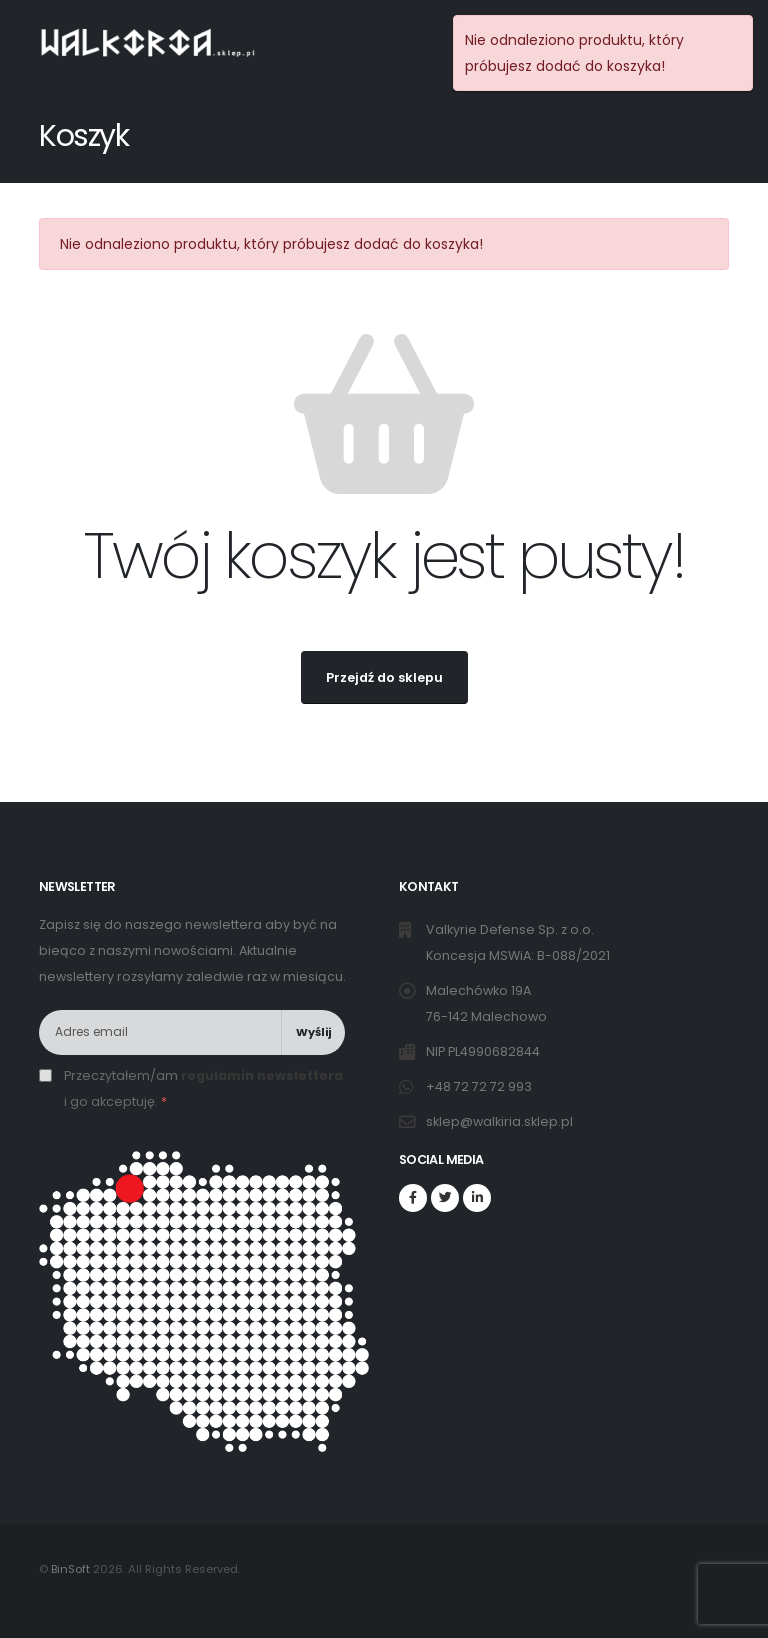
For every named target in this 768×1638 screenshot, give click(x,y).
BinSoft (70, 1569)
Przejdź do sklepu (384, 677)
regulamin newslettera (262, 1075)
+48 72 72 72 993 (480, 1086)
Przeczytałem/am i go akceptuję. (203, 1088)
